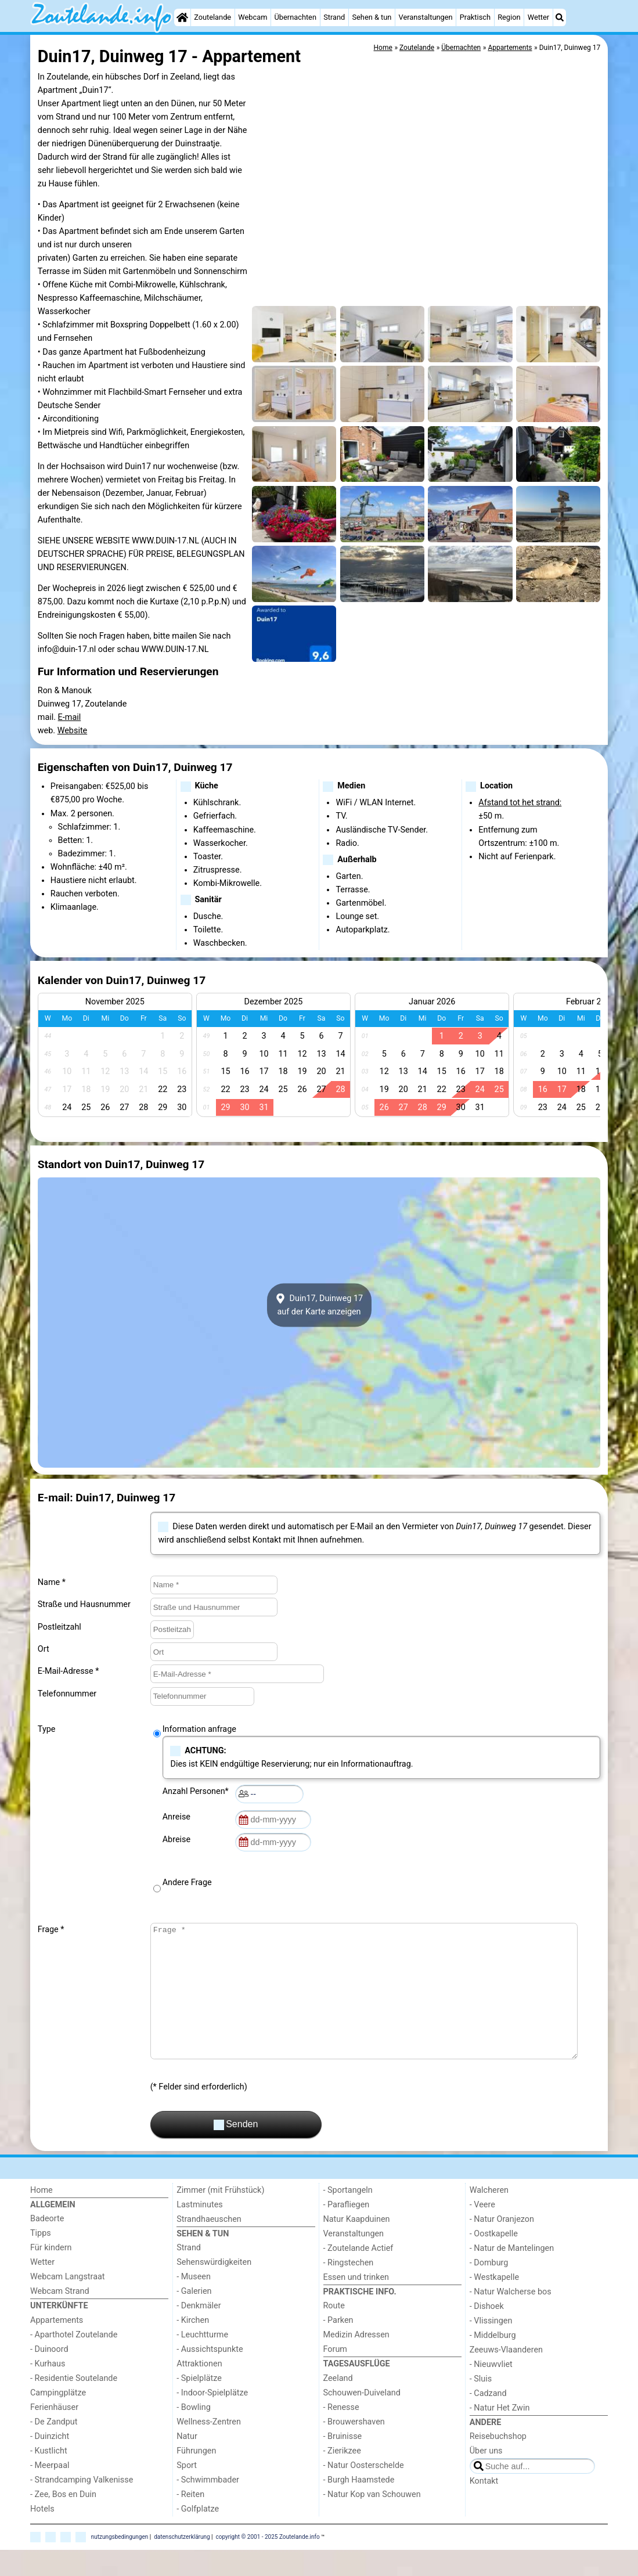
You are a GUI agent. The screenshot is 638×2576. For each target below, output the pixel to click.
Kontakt (484, 2507)
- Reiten (190, 2520)
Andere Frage (187, 1882)
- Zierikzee (342, 2477)
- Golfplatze (197, 2535)
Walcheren (489, 2216)
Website (72, 731)
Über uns (486, 2477)
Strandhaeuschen (208, 2245)
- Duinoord (49, 2375)
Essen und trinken (356, 2303)
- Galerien (193, 2317)
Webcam (252, 17)
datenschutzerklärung (182, 2563)
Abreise (179, 1839)
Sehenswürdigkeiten (213, 2288)
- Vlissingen (491, 2347)
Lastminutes (199, 2231)
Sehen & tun (371, 17)
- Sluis (481, 2405)
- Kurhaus (47, 2390)
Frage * (51, 1929)
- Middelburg (493, 2361)
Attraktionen (199, 2390)
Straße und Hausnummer (84, 1604)
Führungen (196, 2477)
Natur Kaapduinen (356, 2245)
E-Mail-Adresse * (68, 1671)
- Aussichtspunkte (209, 2375)
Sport (186, 2491)
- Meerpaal (49, 2491)
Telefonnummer (67, 1694)
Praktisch (475, 17)
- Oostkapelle (494, 2260)
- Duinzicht (49, 2462)
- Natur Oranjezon (502, 2245)
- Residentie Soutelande (73, 2404)
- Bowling (193, 2433)
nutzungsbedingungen (120, 2563)
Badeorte (47, 2245)
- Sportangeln (348, 2216)
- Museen (193, 2303)
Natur (186, 2462)
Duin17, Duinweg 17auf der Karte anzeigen (319, 1305)
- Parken (338, 2346)
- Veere (482, 2231)
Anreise (178, 1817)
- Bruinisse (342, 2462)
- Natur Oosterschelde (363, 2491)
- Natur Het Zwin (500, 2434)
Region (509, 17)
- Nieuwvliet (491, 2390)
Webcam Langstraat (67, 2303)
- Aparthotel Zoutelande (73, 2361)
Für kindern (51, 2274)
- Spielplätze (199, 2404)
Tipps (40, 2259)
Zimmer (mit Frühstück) (220, 2216)
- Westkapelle (494, 2303)
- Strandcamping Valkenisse (81, 2506)
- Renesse (341, 2433)
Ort (43, 1649)
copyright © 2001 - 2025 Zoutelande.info (268, 2563)
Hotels (42, 2535)
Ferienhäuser (54, 2433)
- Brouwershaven (354, 2448)
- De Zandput (53, 2448)
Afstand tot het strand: (519, 803)
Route (334, 2332)
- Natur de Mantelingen (512, 2274)
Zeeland (338, 2404)
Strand (334, 17)
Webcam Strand (59, 2317)
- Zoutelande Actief (358, 2274)
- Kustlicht (48, 2477)
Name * (52, 1582)
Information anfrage (199, 1729)
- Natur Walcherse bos (511, 2318)
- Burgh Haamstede (359, 2506)
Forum (335, 2375)
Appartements (56, 2346)
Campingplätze (58, 2419)
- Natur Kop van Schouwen (372, 2520)
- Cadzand (488, 2419)
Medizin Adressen (356, 2361)
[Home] (182, 17)
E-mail (69, 717)
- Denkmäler (198, 2332)
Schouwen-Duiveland (362, 2419)
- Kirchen (192, 2346)
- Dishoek (487, 2332)
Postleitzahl (59, 1627)
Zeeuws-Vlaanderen (506, 2376)
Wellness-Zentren (208, 2448)
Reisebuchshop (498, 2462)
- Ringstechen (348, 2289)
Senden (236, 2150)
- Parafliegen (346, 2231)
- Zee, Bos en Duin (63, 2520)
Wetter (538, 17)
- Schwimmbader (207, 2506)
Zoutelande (212, 17)
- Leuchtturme (202, 2361)
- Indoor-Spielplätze (212, 2419)
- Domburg (489, 2289)
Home (41, 2216)
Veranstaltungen (426, 17)
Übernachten (295, 17)
